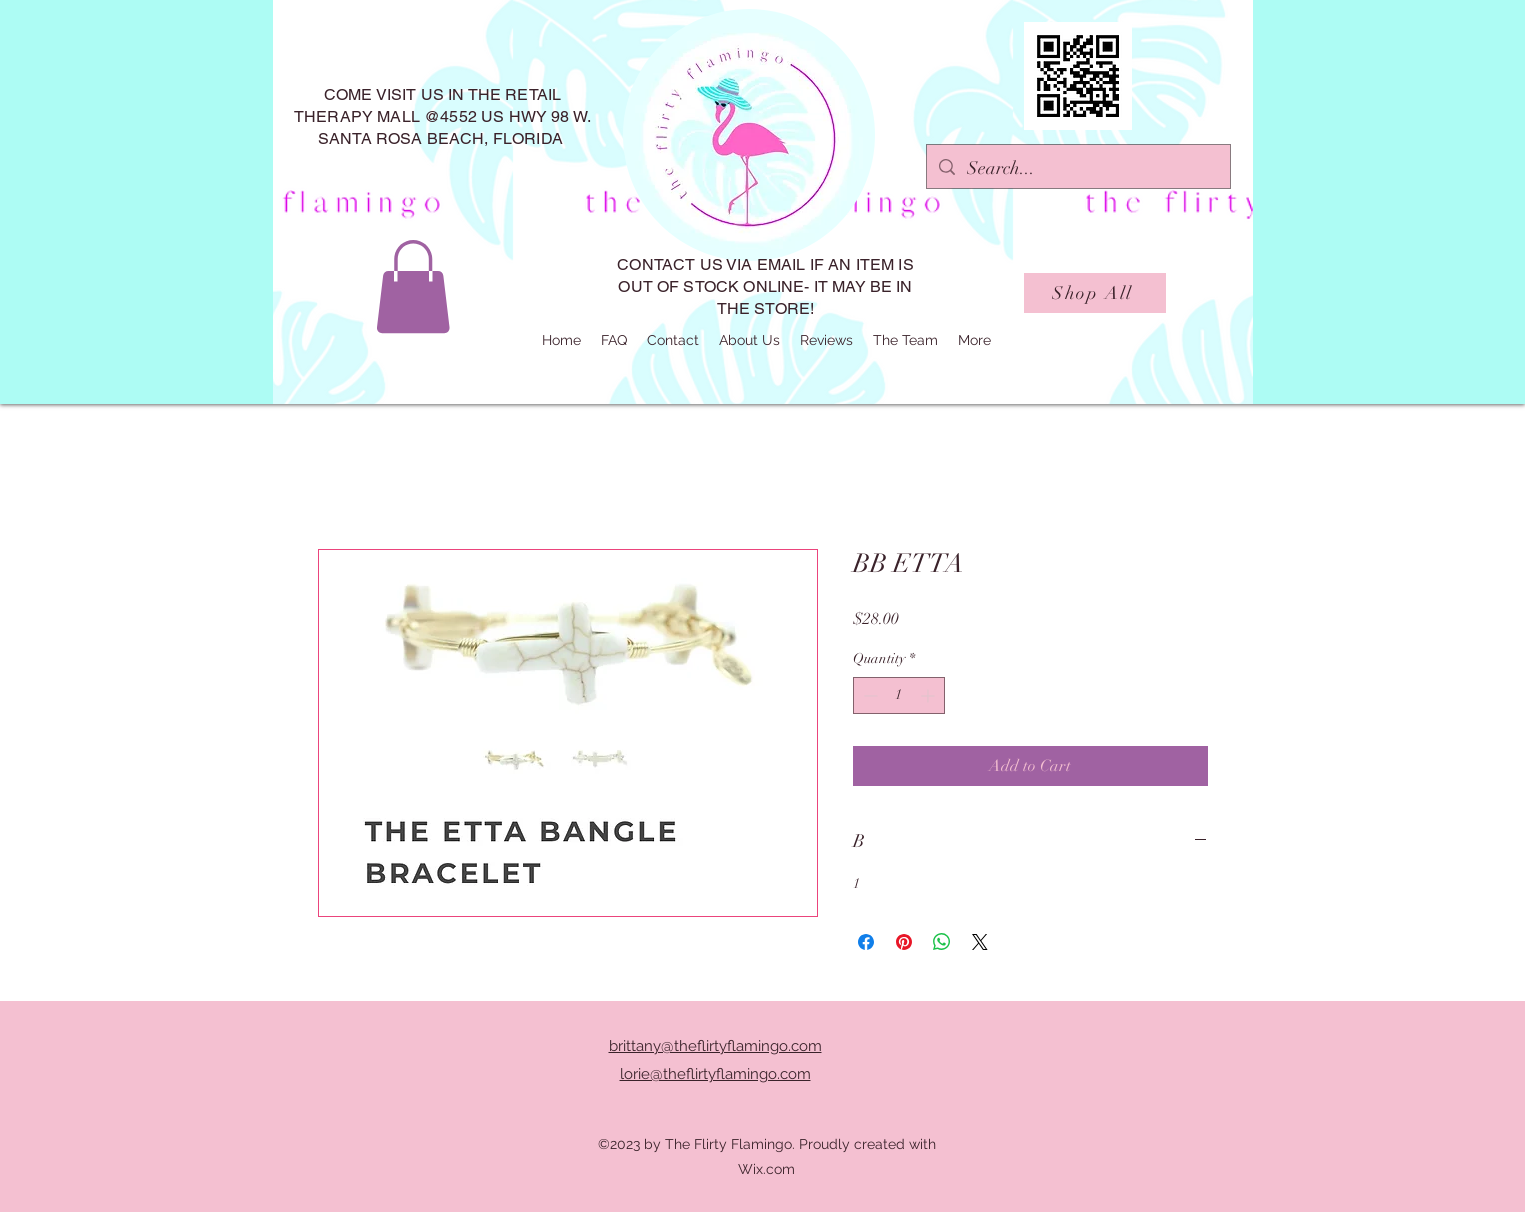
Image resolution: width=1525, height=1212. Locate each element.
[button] (413, 286)
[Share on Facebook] (866, 942)
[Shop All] (1095, 293)
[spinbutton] (899, 695)
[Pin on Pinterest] (904, 942)
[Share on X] (980, 942)
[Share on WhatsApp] (942, 942)
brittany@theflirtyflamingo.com (715, 1046)
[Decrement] (868, 695)
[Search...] (1077, 169)
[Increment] (929, 695)
